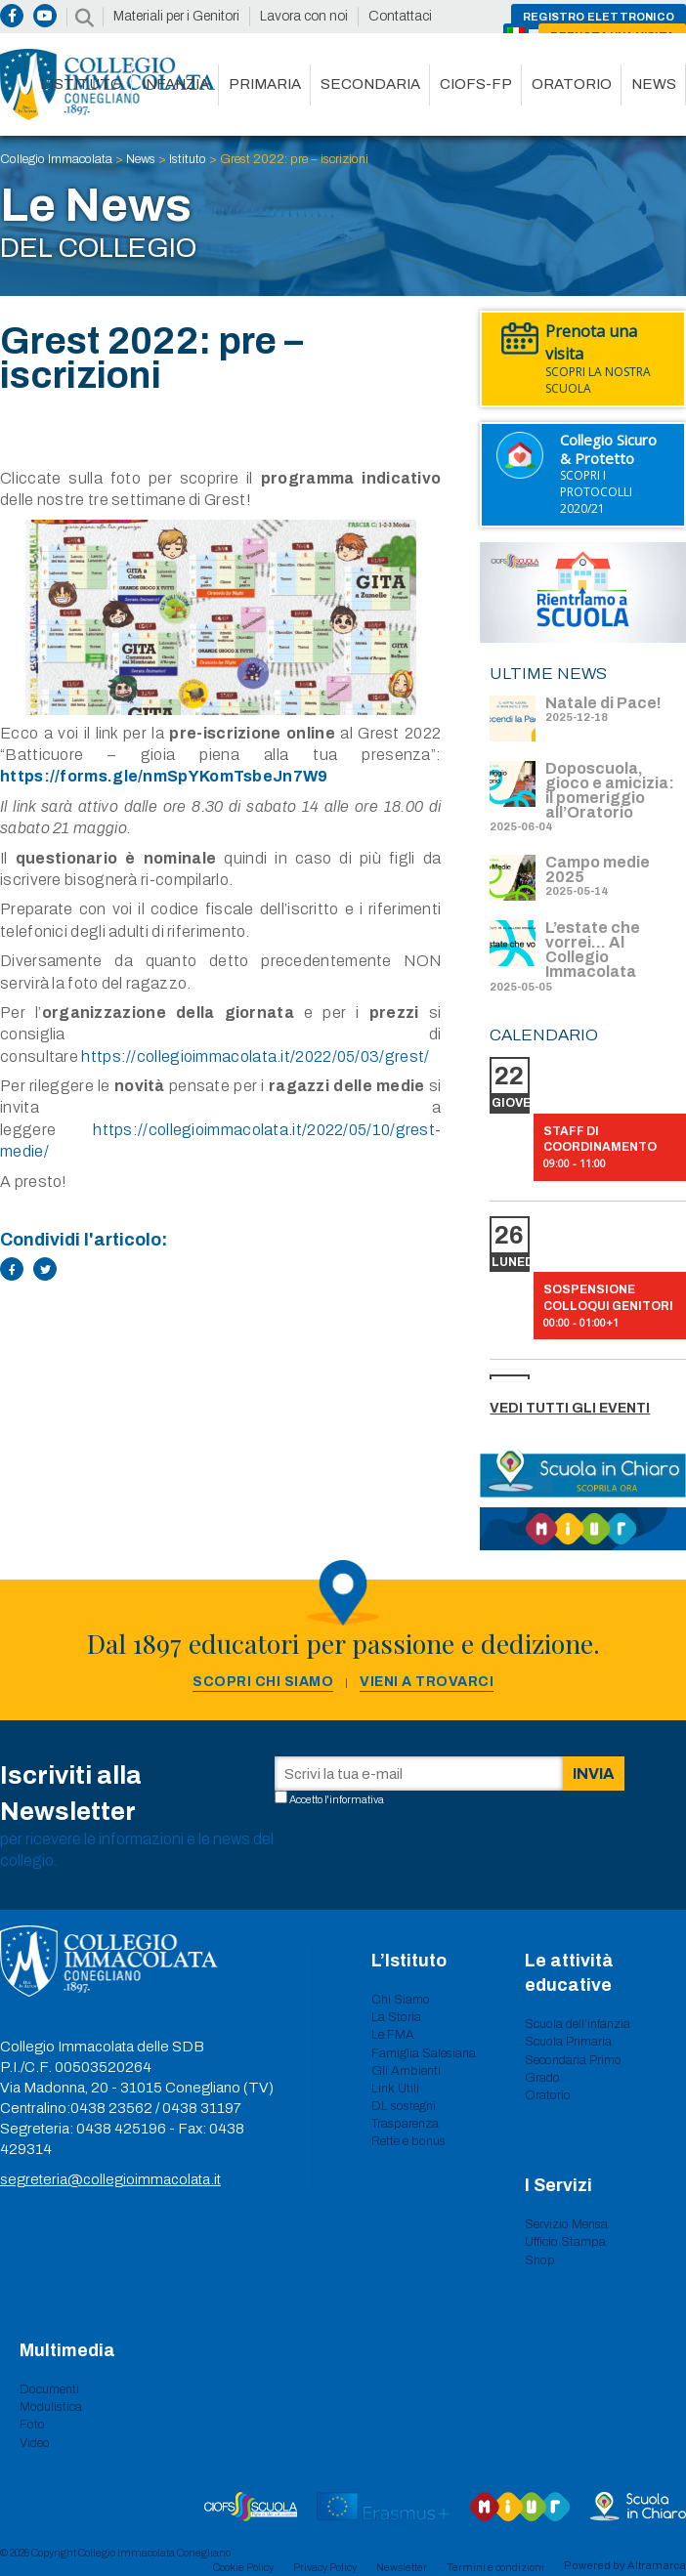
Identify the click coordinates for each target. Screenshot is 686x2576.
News (653, 84)
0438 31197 (201, 2108)
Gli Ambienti (406, 2071)
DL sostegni (403, 2106)
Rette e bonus (408, 2141)
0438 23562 (111, 2108)
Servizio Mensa (566, 2224)
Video (35, 2443)
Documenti (49, 2389)
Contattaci (400, 16)
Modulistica (51, 2407)
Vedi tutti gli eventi (570, 1408)
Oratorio (572, 84)
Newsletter (401, 2567)
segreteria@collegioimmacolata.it (110, 2179)
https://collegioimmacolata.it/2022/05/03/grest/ (255, 1056)
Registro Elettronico (598, 16)
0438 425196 (121, 2128)
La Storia (396, 2017)
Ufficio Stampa (565, 2242)
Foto (32, 2424)
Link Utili (395, 2088)
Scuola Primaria (568, 2041)
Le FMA (392, 2035)
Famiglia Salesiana (423, 2053)
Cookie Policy (243, 2567)
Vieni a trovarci (426, 1681)
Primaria (265, 84)
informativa (356, 1799)
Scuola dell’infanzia (577, 2024)
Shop (540, 2260)
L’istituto (81, 84)
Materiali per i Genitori (176, 16)
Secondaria (370, 84)
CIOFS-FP (476, 84)
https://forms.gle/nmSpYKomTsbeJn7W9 (164, 776)
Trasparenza (405, 2124)
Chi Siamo (400, 1999)
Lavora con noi (304, 16)
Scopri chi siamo (263, 1681)
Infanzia (175, 84)
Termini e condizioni (495, 2567)
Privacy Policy (325, 2567)
